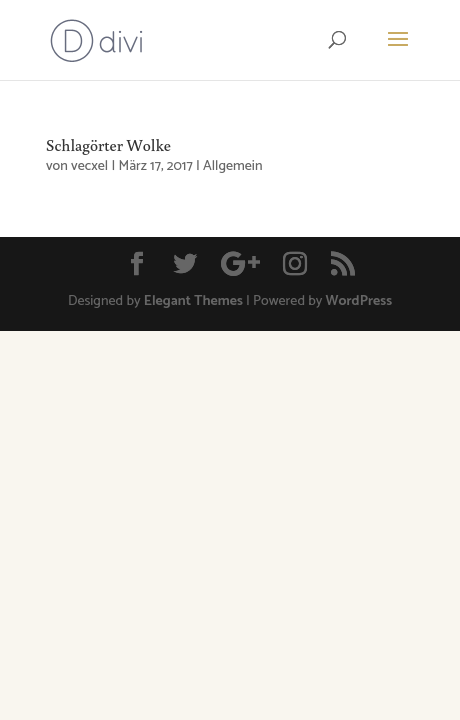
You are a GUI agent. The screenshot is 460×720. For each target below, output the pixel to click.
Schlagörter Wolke (108, 145)
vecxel (89, 166)
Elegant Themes (193, 301)
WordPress (359, 301)
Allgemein (232, 166)
